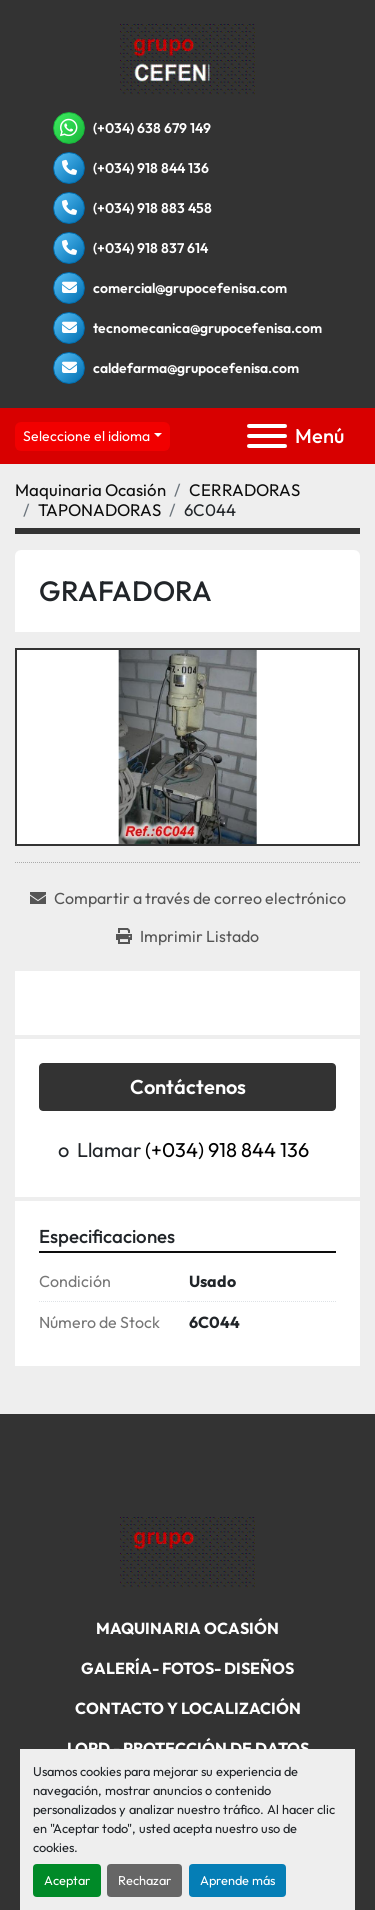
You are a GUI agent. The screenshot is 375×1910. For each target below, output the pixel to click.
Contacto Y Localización (188, 1708)
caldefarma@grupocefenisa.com (196, 368)
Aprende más (237, 1880)
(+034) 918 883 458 (152, 208)
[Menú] (267, 436)
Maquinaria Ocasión (187, 1628)
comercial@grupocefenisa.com (190, 288)
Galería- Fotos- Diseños (187, 1668)
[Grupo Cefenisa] (187, 1551)
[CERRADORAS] (244, 489)
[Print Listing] (187, 936)
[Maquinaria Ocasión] (90, 489)
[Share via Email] (188, 898)
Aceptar (67, 1880)
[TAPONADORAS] (99, 509)
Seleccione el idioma (86, 436)
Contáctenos (188, 1086)
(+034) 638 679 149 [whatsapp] (152, 128)
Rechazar (144, 1880)
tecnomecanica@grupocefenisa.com (207, 328)
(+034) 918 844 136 (151, 168)
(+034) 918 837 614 (150, 248)
